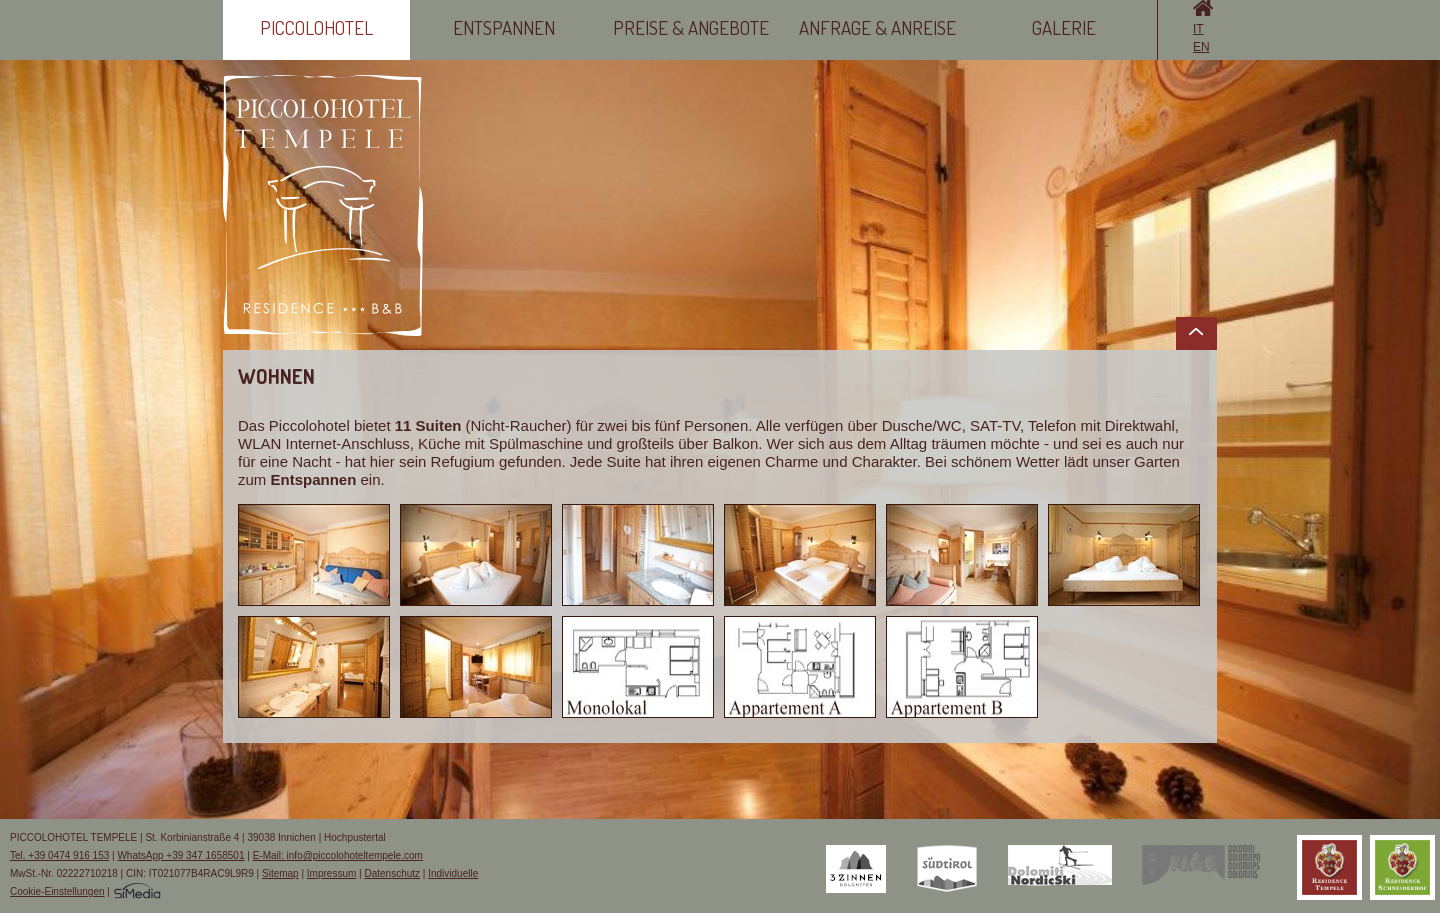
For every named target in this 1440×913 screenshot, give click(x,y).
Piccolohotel (316, 27)
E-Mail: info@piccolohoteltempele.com (338, 855)
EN (1201, 47)
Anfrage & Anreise (877, 27)
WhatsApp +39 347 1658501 (180, 855)
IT (1198, 29)
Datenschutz (392, 873)
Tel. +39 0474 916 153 (59, 855)
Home (1203, 8)
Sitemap (280, 873)
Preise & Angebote (691, 27)
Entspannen (504, 27)
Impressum (331, 873)
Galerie (1064, 27)
